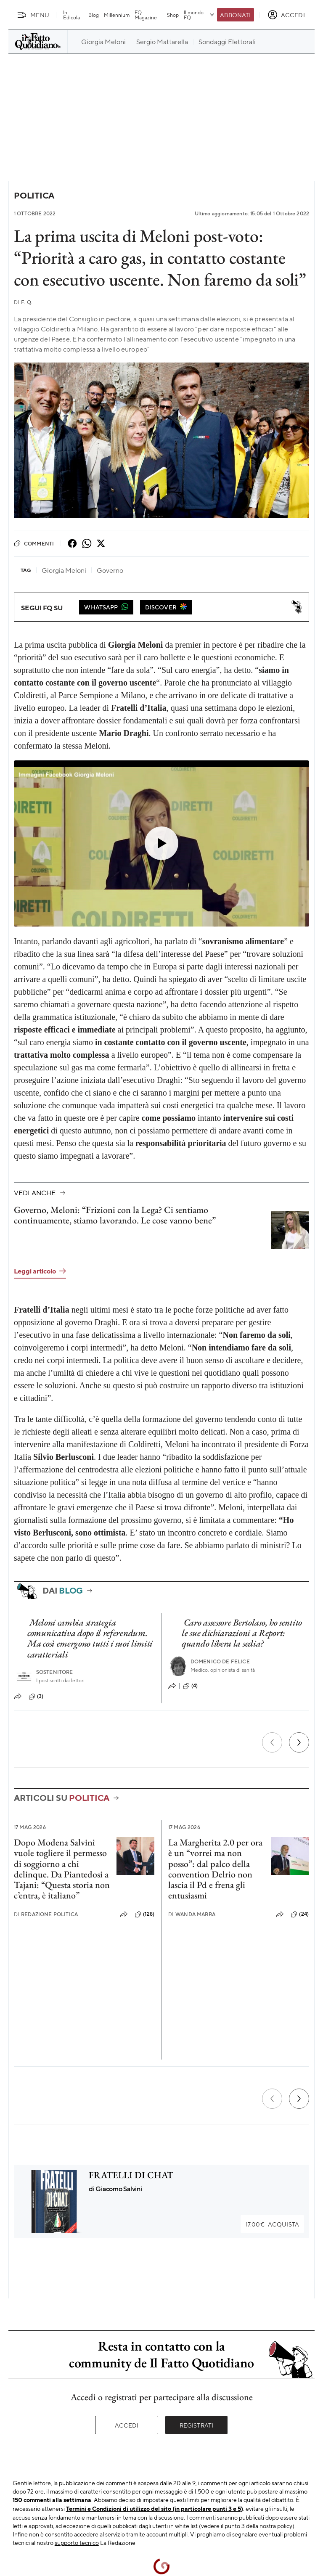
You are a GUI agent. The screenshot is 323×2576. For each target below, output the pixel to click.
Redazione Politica (46, 1914)
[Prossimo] (299, 1742)
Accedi (127, 2425)
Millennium (117, 14)
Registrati (197, 2425)
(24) (300, 1914)
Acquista (272, 2224)
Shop (173, 14)
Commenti (34, 543)
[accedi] (286, 15)
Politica (34, 195)
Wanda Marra (191, 1914)
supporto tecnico (77, 2542)
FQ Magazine (146, 15)
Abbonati (235, 15)
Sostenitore (54, 1672)
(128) (144, 1914)
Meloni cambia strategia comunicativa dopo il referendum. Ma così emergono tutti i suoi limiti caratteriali (90, 1638)
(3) (36, 1696)
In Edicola (71, 15)
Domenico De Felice (220, 1661)
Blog (93, 14)
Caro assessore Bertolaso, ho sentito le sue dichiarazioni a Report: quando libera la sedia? (242, 1633)
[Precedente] (272, 1742)
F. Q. (23, 302)
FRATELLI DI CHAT (131, 2175)
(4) (190, 1686)
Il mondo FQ (199, 15)
